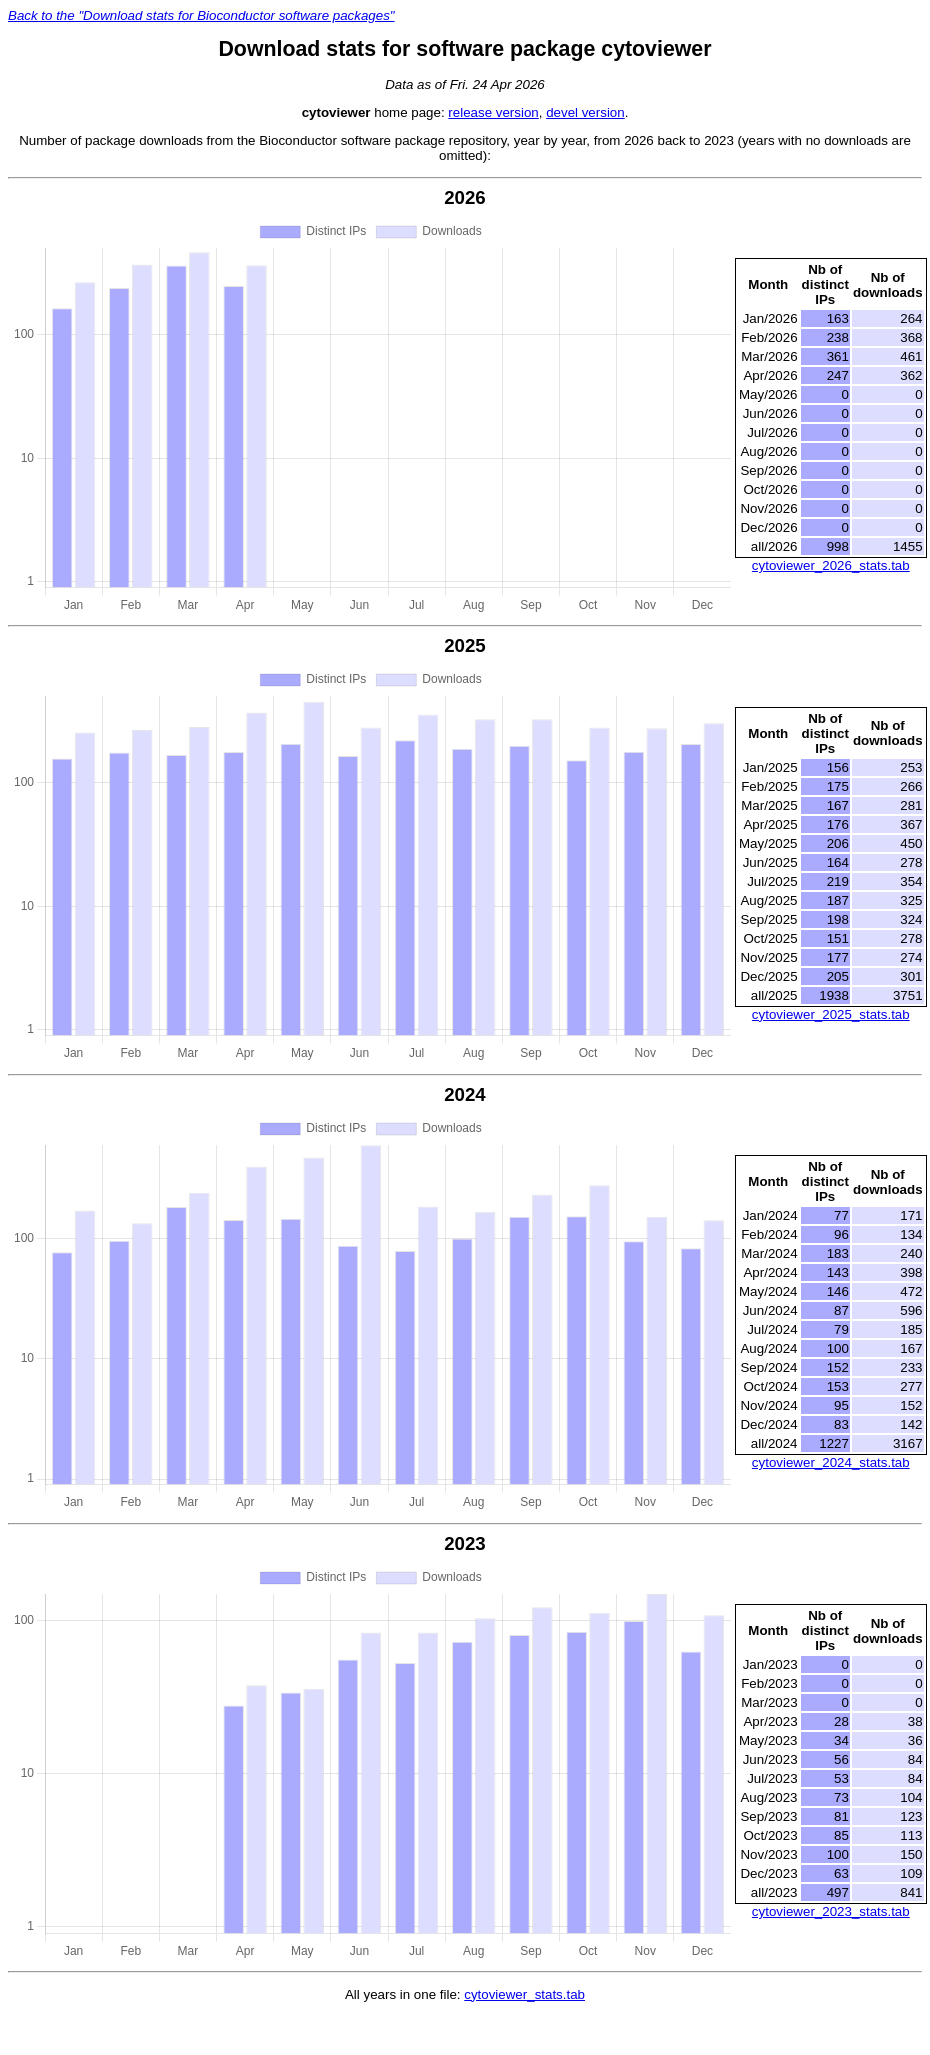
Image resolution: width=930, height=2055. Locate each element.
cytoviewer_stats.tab (524, 1994)
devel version (585, 112)
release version (493, 112)
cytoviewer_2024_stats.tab (831, 1462)
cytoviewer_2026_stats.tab (831, 565)
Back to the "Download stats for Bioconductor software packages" (201, 15)
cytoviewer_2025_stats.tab (831, 1014)
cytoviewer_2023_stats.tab (831, 1911)
